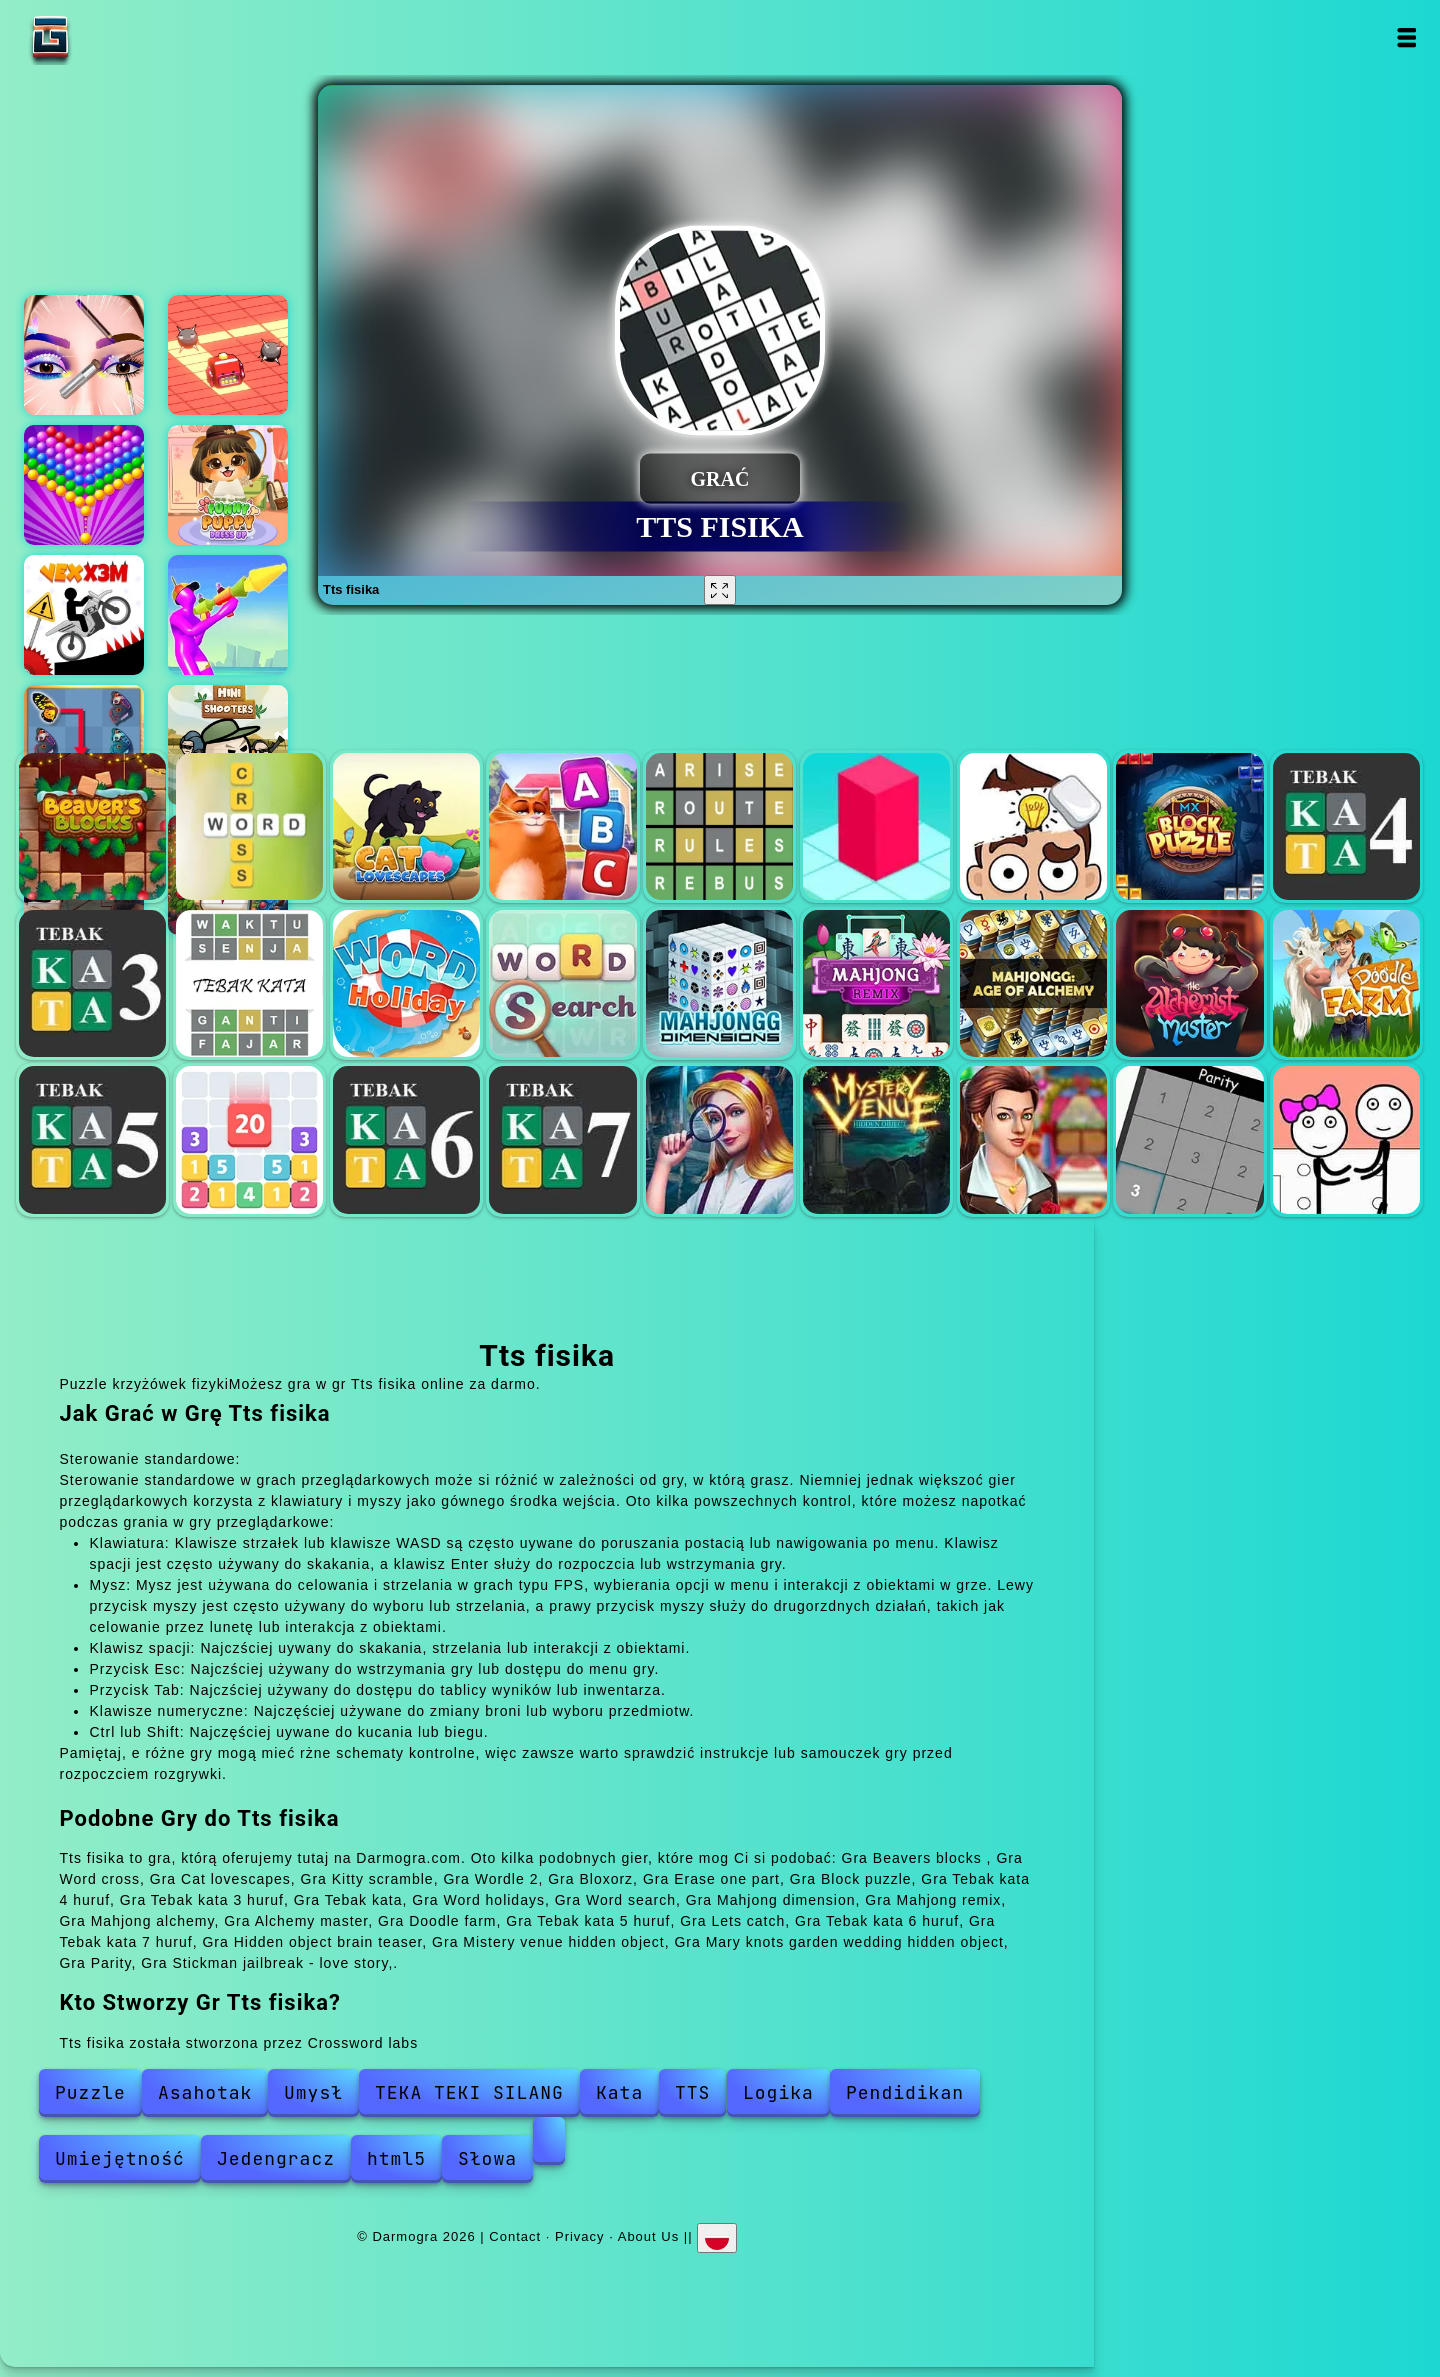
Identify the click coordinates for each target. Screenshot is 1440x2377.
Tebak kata (249, 983)
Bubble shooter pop (84, 485)
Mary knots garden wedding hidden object (1033, 1139)
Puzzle (90, 2092)
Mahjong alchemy (1033, 983)
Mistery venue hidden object (876, 1139)
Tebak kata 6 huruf (406, 1139)
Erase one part (1033, 826)
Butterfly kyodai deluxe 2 (84, 745)
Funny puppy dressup (228, 485)
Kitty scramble (562, 826)
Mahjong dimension (719, 983)
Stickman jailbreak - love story (1346, 1139)
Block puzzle (1189, 826)
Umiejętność (120, 2158)
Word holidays (406, 983)
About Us (648, 2236)
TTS (692, 2092)
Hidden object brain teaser (719, 1139)
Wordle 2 (719, 826)
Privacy (580, 2236)
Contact (515, 2236)
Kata (619, 2092)
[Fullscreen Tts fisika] (720, 590)
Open (1406, 37)
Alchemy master (1189, 983)
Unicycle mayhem (228, 615)
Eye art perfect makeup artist (84, 355)
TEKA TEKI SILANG (469, 2092)
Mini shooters (228, 745)
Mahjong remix (876, 983)
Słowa (487, 2158)
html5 (396, 2158)
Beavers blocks (92, 826)
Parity (1189, 1139)
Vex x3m (84, 615)
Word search (562, 983)
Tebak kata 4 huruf (1346, 826)
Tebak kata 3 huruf (92, 983)
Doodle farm (1346, 983)
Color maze (228, 355)
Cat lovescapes (406, 826)
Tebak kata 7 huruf (562, 1139)
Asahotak (205, 2092)
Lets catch (249, 1139)
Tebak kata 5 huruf (92, 1139)
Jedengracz (276, 2158)
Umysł (313, 2092)
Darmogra (113, 37)
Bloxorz (876, 826)
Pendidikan (905, 2092)
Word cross (249, 826)
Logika (778, 2092)
